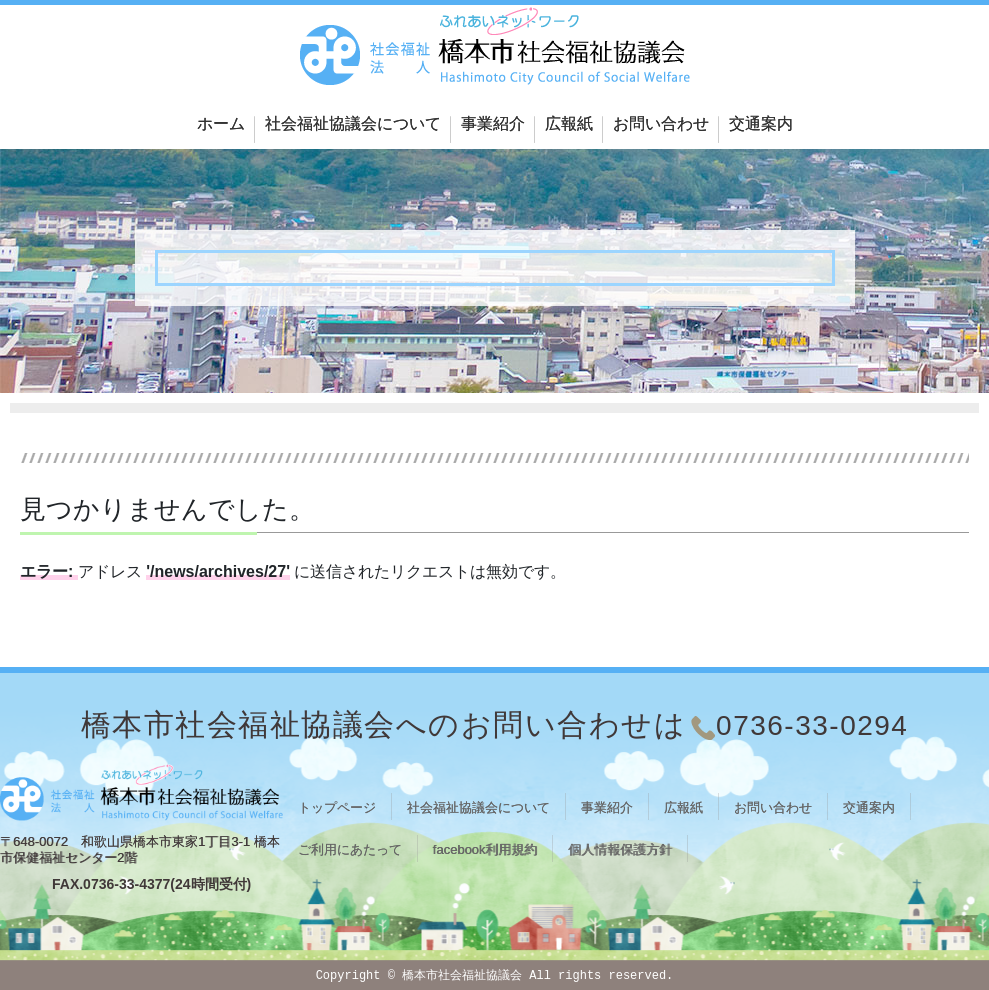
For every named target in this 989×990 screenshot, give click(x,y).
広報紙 (569, 123)
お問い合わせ (661, 123)
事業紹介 (493, 123)
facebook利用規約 (485, 849)
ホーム (221, 123)
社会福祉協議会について (353, 123)
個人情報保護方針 (620, 849)
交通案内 (761, 123)
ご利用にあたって (350, 849)
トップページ (337, 807)
